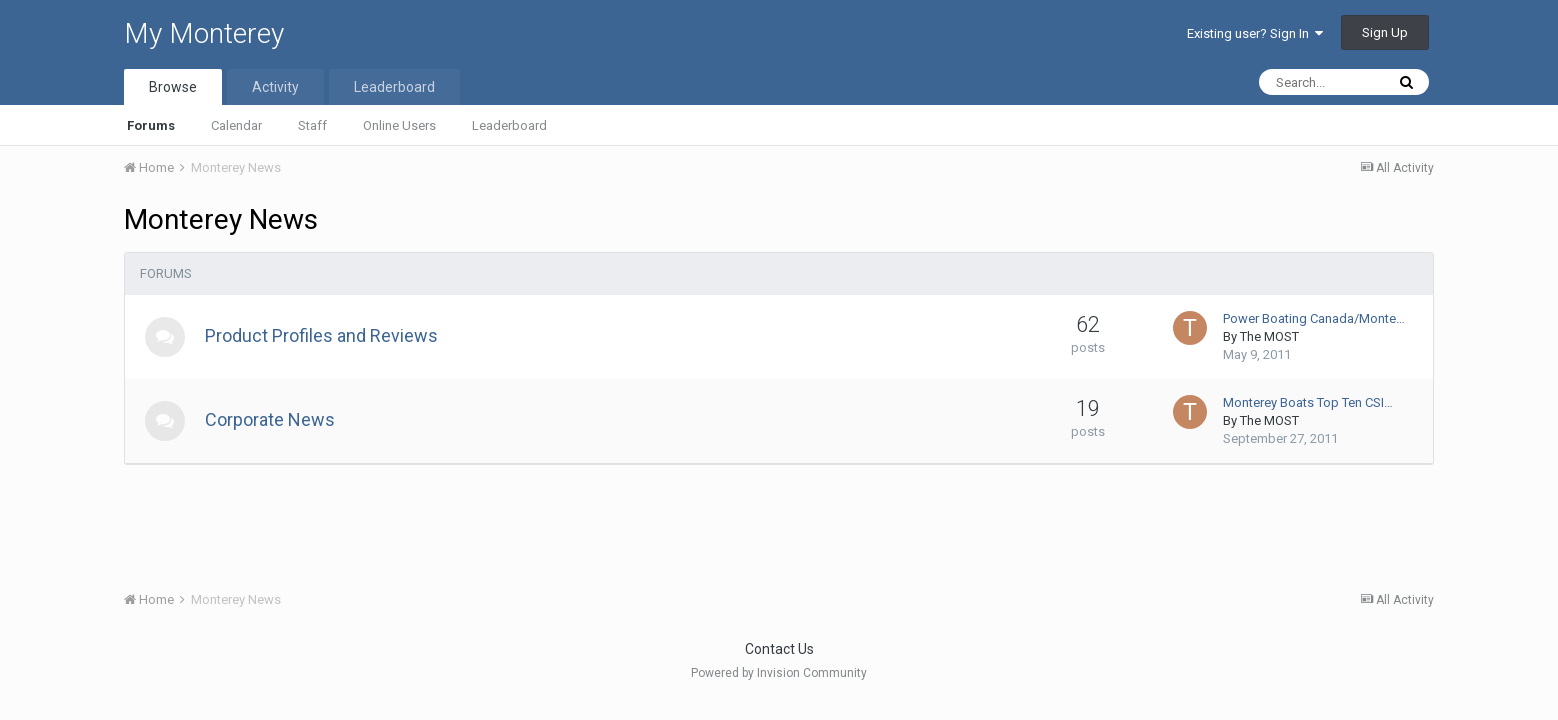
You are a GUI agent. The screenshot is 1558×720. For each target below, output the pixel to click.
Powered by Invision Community (779, 673)
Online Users (399, 125)
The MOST (1269, 336)
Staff (312, 125)
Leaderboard (509, 125)
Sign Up (1385, 32)
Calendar (236, 125)
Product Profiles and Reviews (321, 335)
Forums (151, 125)
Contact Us (779, 649)
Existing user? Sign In (1255, 33)
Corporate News (270, 419)
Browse (173, 87)
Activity (275, 87)
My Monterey (204, 33)
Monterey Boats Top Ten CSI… (1308, 402)
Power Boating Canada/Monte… (1314, 318)
